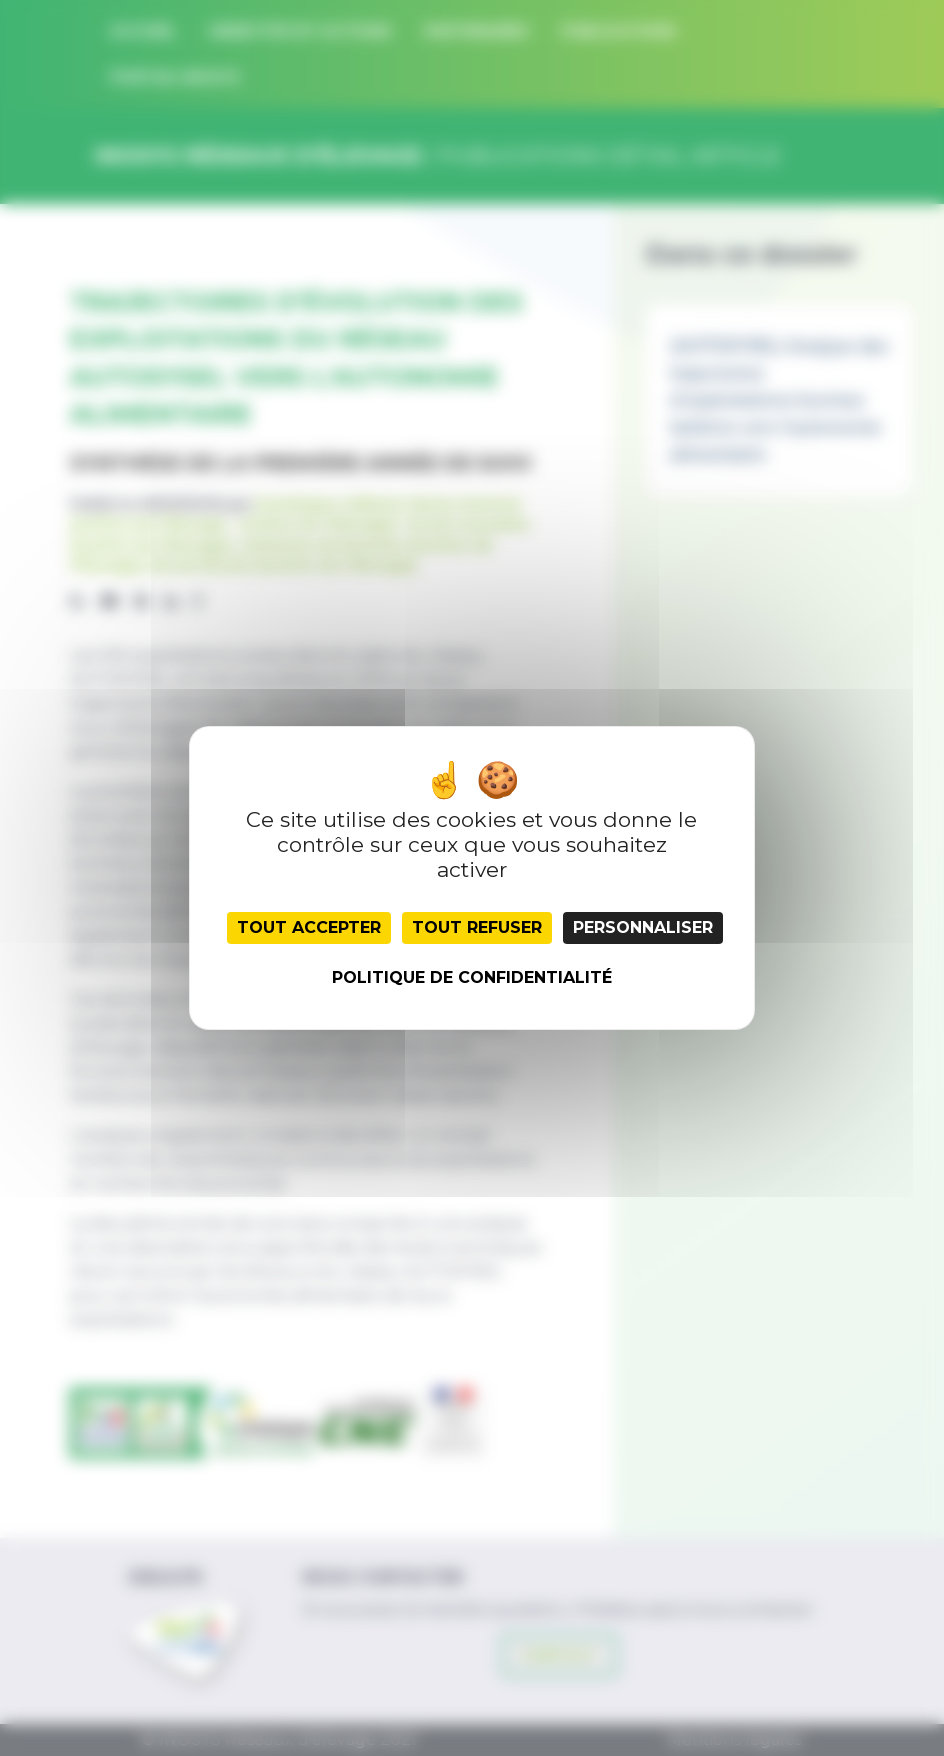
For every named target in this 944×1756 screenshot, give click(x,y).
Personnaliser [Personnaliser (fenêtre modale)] (643, 927)
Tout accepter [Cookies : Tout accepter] (309, 927)
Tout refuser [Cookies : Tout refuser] (477, 927)
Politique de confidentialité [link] (472, 977)
